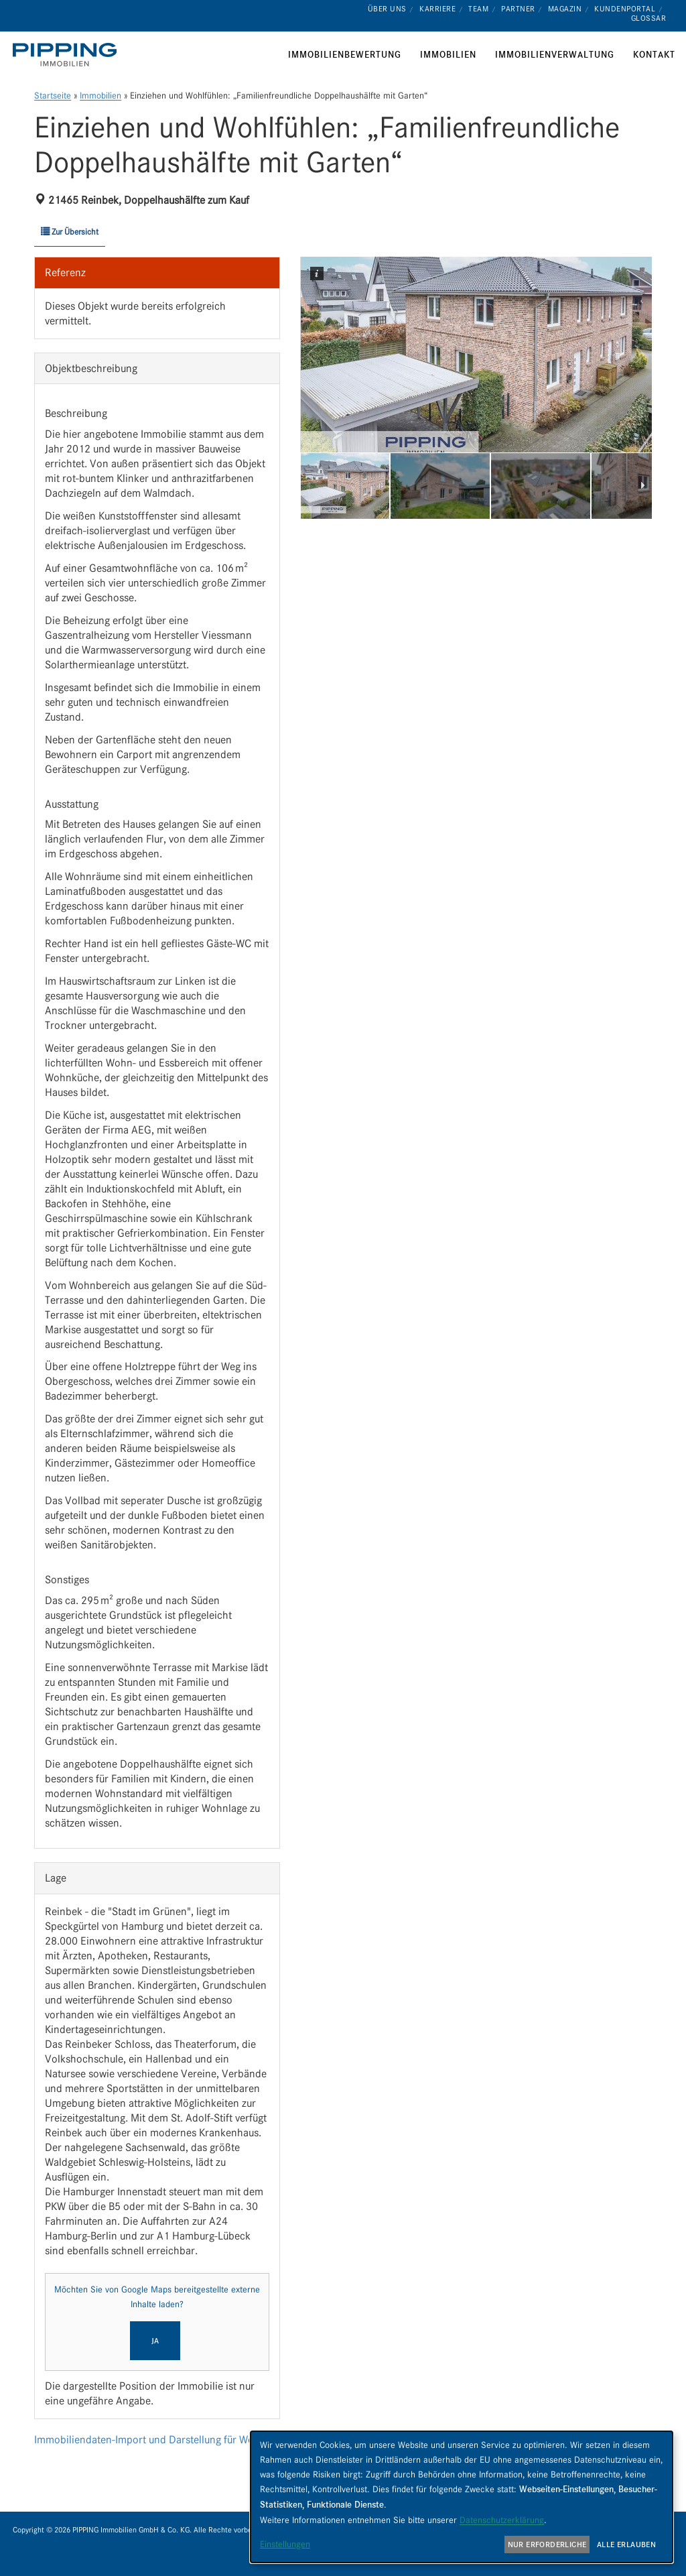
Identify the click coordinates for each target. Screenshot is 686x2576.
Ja (155, 2340)
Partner (518, 8)
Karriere (437, 8)
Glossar (649, 18)
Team (478, 8)
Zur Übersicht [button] (69, 232)
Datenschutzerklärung (502, 2519)
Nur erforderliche (547, 2544)
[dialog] (462, 2497)
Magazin (565, 8)
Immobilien (100, 95)
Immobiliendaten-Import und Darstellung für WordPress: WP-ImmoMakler (202, 2439)
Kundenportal (624, 8)
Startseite (52, 95)
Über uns (387, 8)
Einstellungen (285, 2543)
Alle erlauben (626, 2544)
